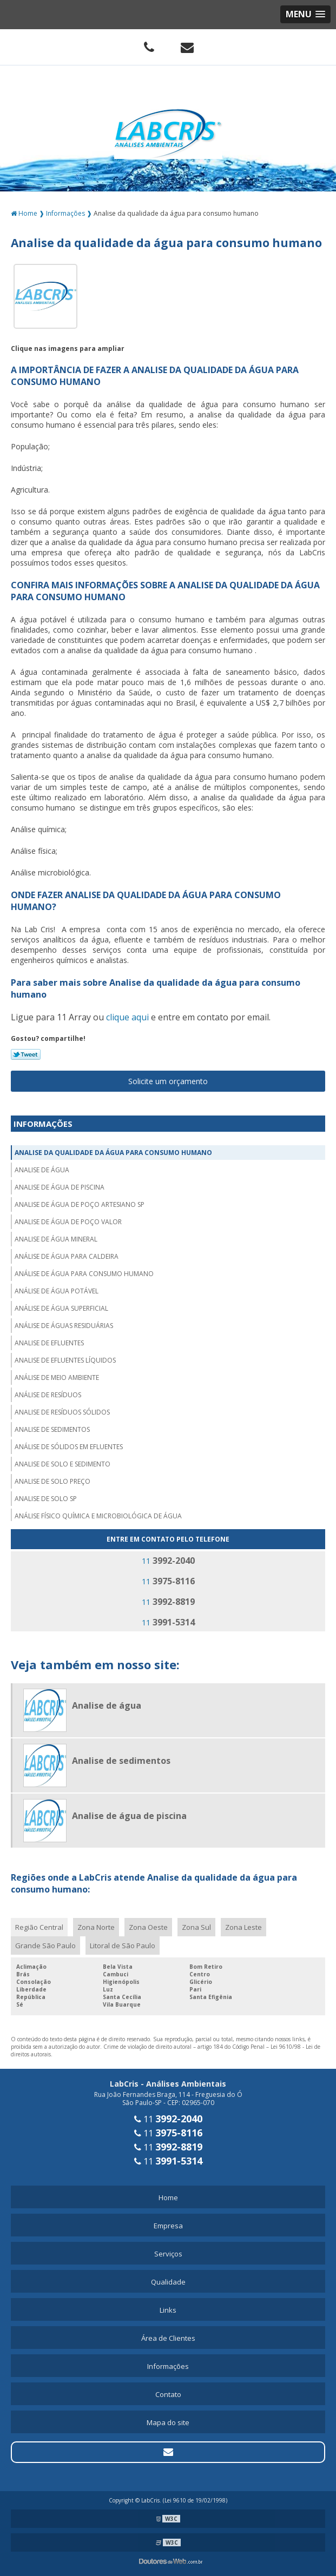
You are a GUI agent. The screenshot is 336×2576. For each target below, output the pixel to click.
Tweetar (26, 1054)
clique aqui (127, 1017)
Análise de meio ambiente (57, 1377)
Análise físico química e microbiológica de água (98, 1516)
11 (168, 1560)
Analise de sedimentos (52, 1429)
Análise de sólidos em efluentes (69, 1446)
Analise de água (42, 1169)
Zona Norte (96, 1927)
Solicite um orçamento (168, 1081)
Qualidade (168, 2282)
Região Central (39, 1927)
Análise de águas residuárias (64, 1325)
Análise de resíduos (48, 1394)
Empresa (168, 2225)
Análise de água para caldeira (66, 1256)
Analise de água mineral (56, 1239)
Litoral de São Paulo (122, 1945)
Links (168, 2310)
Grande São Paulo (45, 1945)
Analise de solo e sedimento (62, 1464)
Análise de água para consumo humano (84, 1273)
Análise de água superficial (61, 1308)
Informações (43, 1123)
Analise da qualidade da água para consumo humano (113, 1152)
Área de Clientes (168, 2338)
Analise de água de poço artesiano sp (79, 1204)
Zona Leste (243, 1927)
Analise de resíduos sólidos (62, 1412)
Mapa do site (168, 2422)
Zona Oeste (148, 1927)
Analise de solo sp (46, 1498)
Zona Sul (196, 1927)
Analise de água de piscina (59, 1187)
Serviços (168, 2254)
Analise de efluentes (49, 1342)
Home (168, 2197)
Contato (168, 2394)
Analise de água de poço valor (68, 1221)
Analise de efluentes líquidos (65, 1360)
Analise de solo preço (52, 1481)
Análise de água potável (56, 1291)
